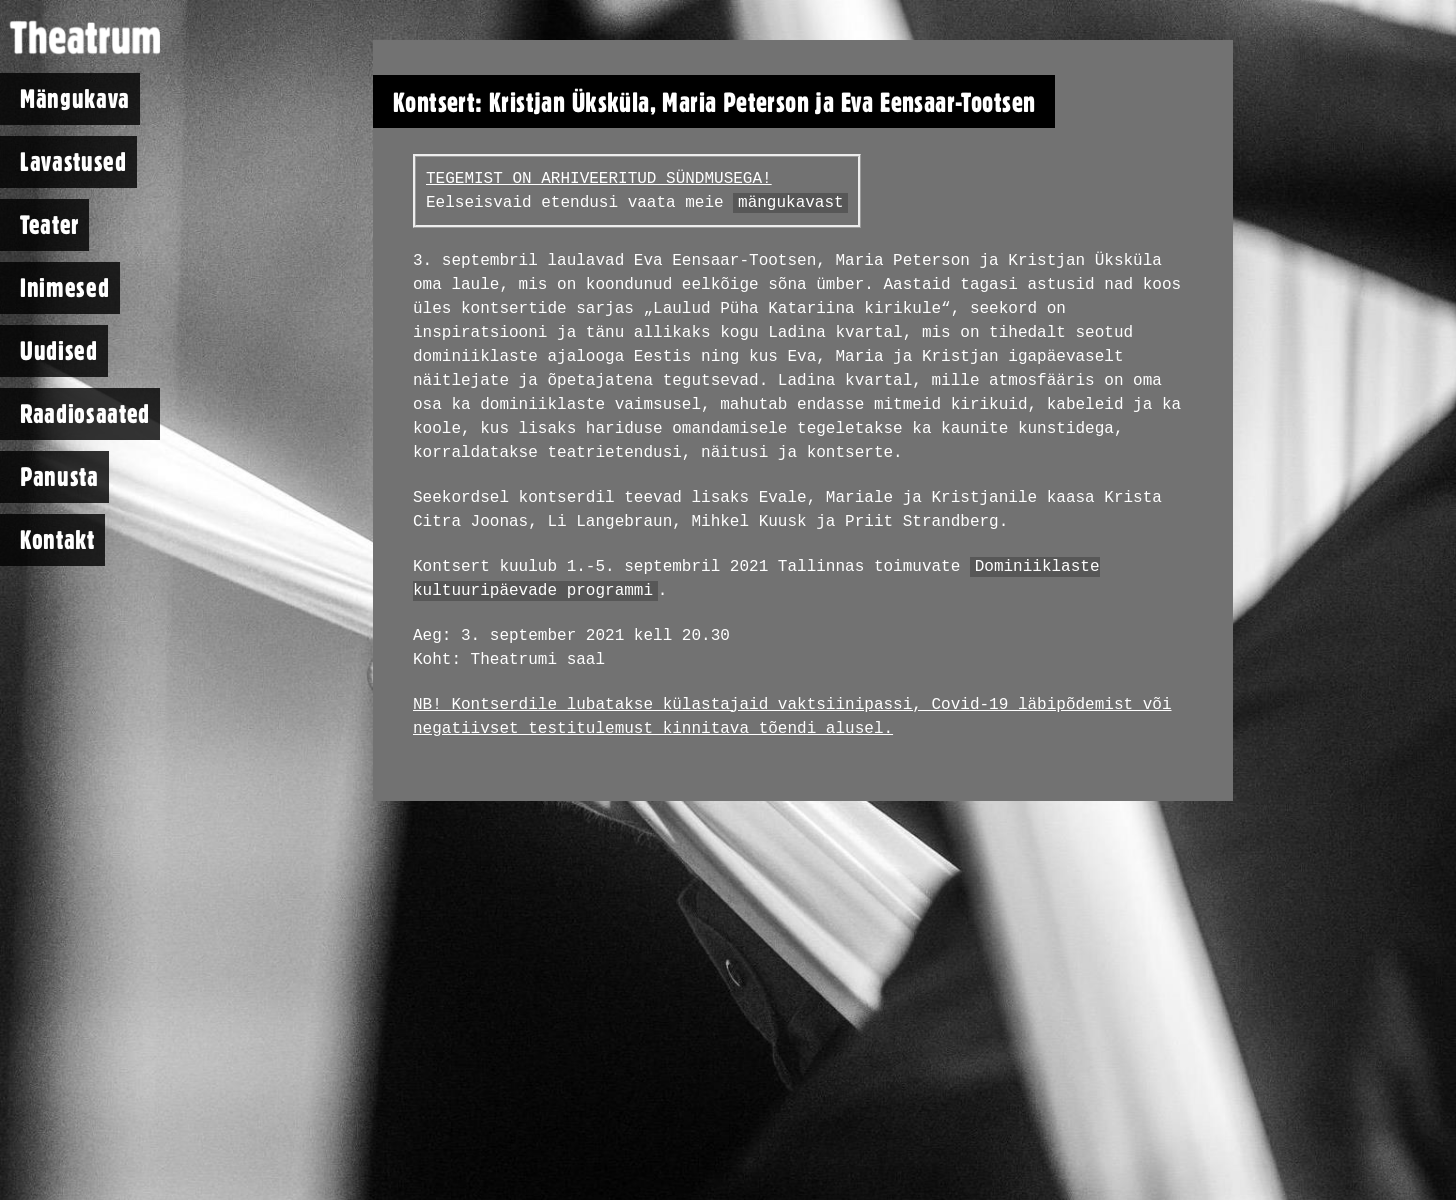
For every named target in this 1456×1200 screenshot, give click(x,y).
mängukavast (791, 203)
